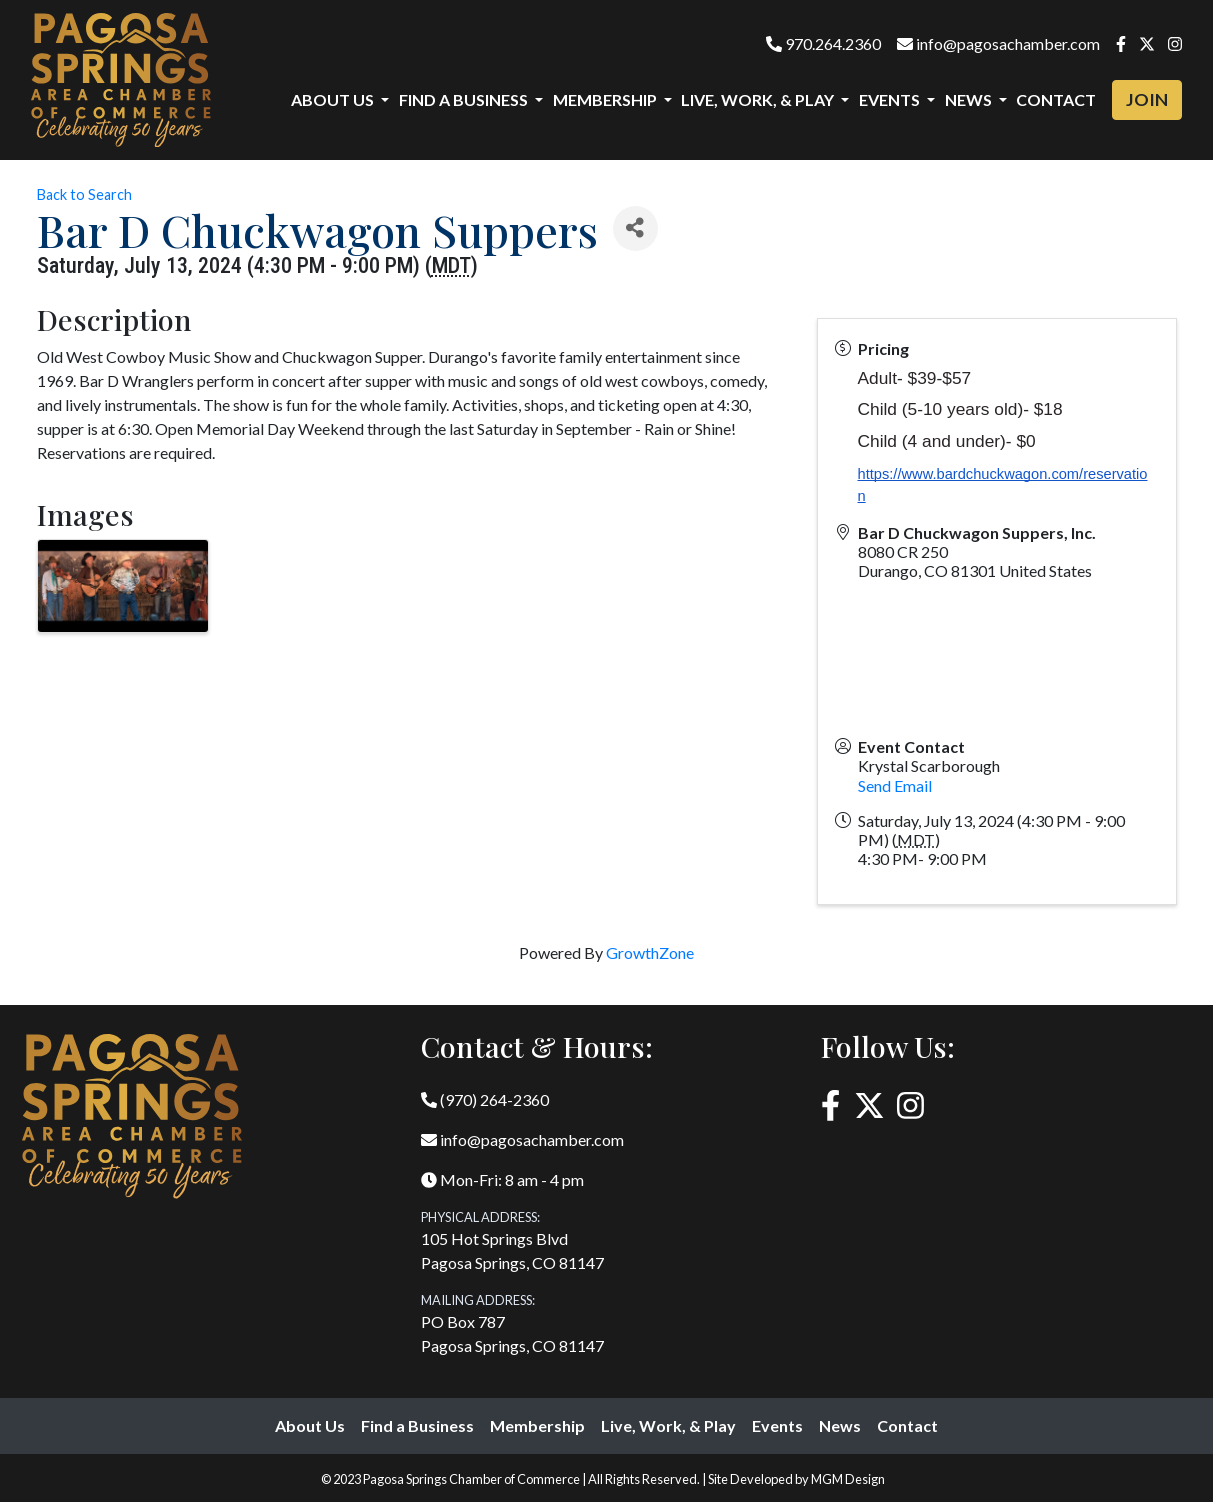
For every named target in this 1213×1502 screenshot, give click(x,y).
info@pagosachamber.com (998, 43)
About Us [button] (334, 99)
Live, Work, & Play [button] (759, 99)
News (840, 1425)
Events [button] (891, 99)
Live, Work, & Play (668, 1425)
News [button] (970, 99)
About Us (310, 1425)
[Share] (635, 228)
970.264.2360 (823, 43)
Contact (1056, 99)
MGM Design (848, 1479)
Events (777, 1425)
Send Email (895, 785)
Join (1147, 99)
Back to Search (84, 194)
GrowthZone (650, 952)
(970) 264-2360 (485, 1099)
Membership (537, 1425)
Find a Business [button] (465, 99)
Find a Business (417, 1425)
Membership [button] (606, 99)
